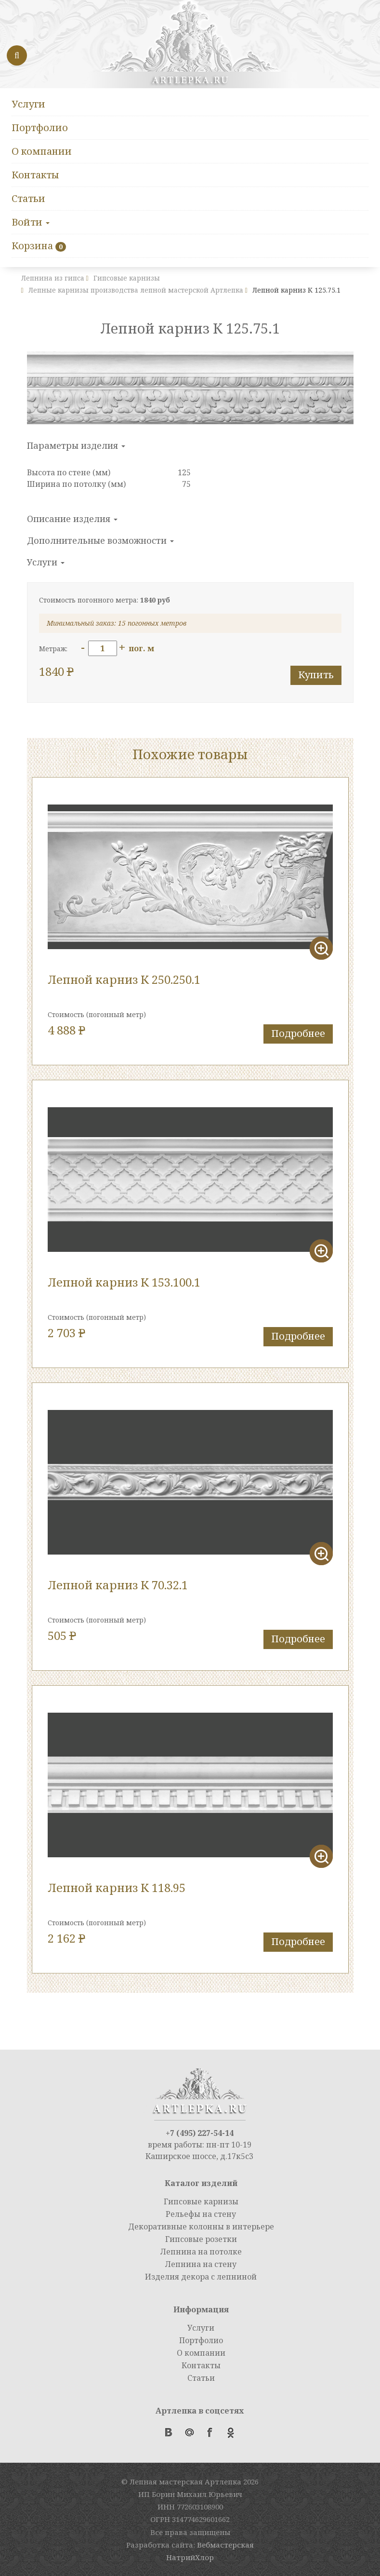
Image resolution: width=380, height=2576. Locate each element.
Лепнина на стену (200, 2264)
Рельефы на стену (201, 2214)
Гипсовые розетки (201, 2239)
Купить (316, 674)
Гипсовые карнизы (201, 2201)
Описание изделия (72, 518)
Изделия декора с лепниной (201, 2276)
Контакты (35, 174)
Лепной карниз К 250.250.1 (124, 979)
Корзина (32, 245)
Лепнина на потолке (201, 2251)
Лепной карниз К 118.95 (116, 1887)
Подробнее (298, 1033)
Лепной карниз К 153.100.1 (124, 1282)
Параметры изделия (76, 445)
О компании (42, 151)
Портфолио (40, 127)
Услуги (28, 103)
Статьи (28, 198)
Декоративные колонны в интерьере (201, 2226)
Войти (31, 221)
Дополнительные (100, 540)
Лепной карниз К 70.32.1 (118, 1585)
